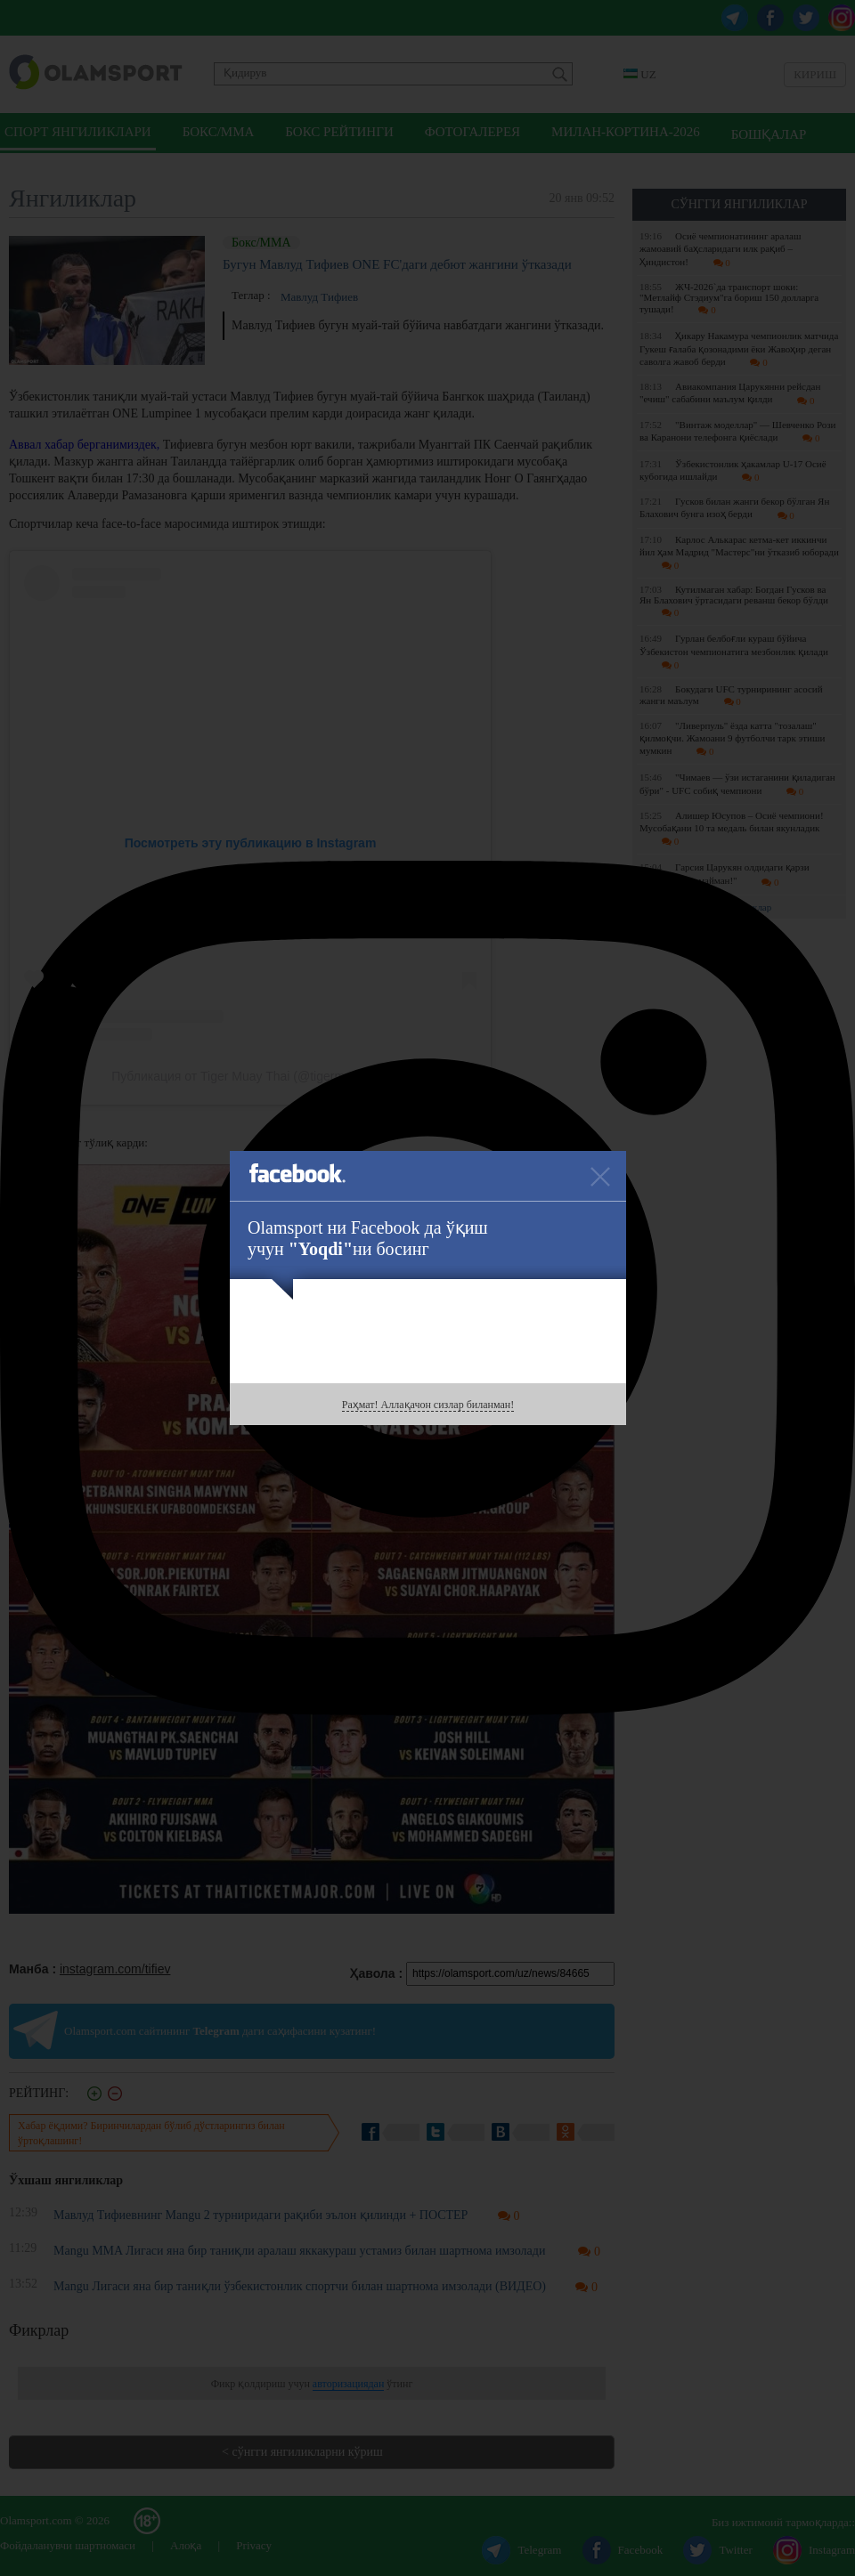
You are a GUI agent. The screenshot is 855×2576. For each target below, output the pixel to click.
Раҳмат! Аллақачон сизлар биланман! (428, 1404)
